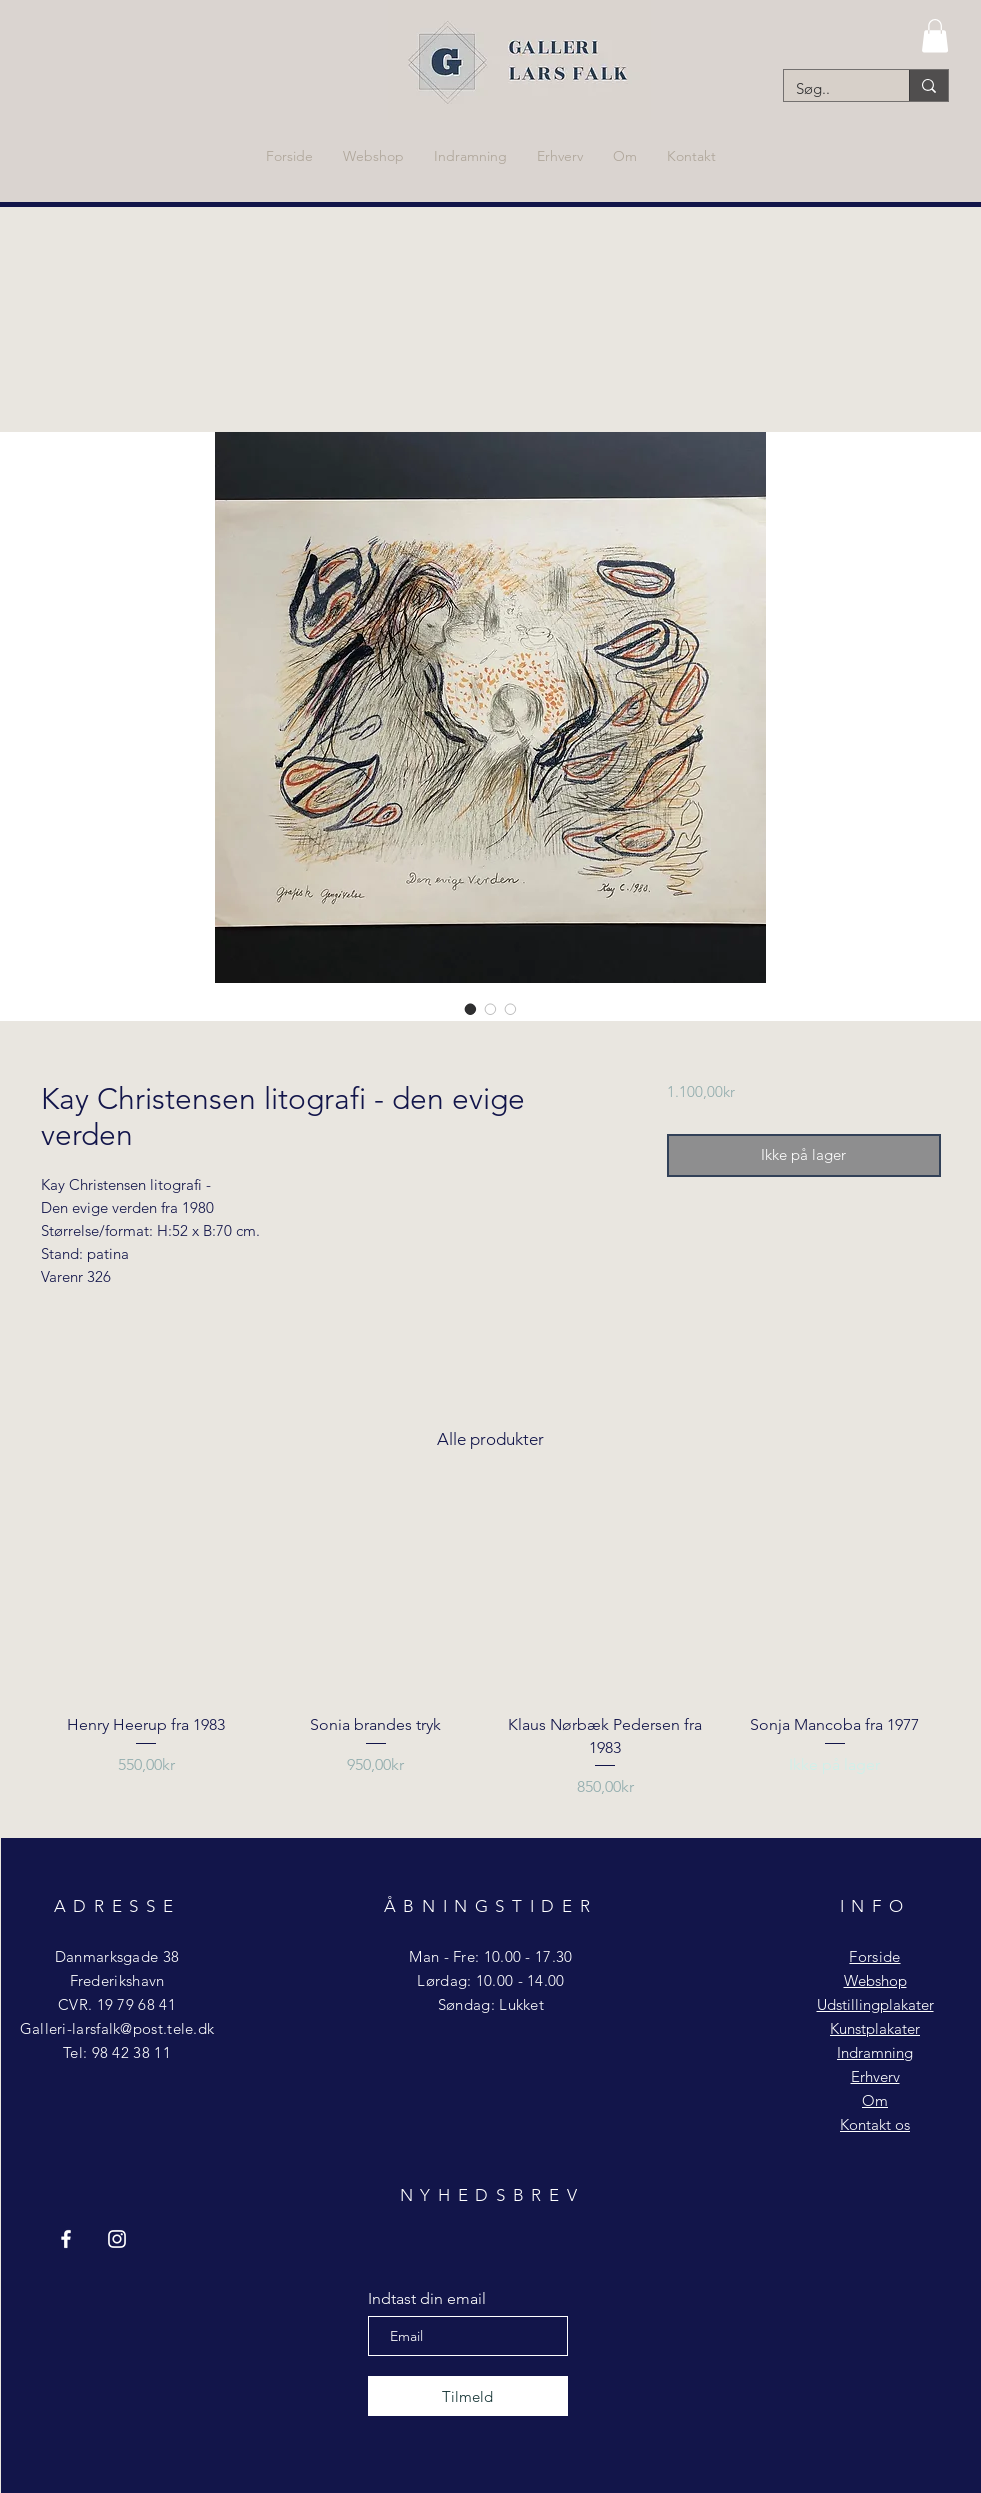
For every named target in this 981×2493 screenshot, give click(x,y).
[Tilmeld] (468, 2396)
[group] (491, 1655)
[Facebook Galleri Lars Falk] (66, 2239)
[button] (935, 35)
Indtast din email (427, 2299)
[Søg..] (831, 88)
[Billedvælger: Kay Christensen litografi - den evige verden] (471, 1009)
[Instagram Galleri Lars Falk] (117, 2239)
